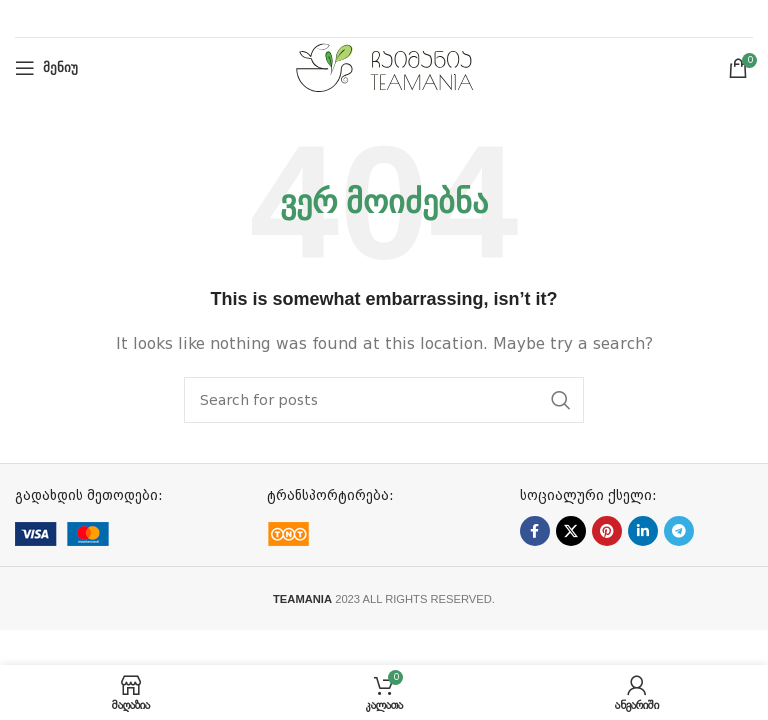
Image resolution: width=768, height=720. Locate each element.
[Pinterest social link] (607, 531)
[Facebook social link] (535, 531)
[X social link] (571, 531)
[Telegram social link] (679, 531)
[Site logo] (384, 67)
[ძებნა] (384, 400)
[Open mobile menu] (46, 68)
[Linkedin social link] (643, 531)
